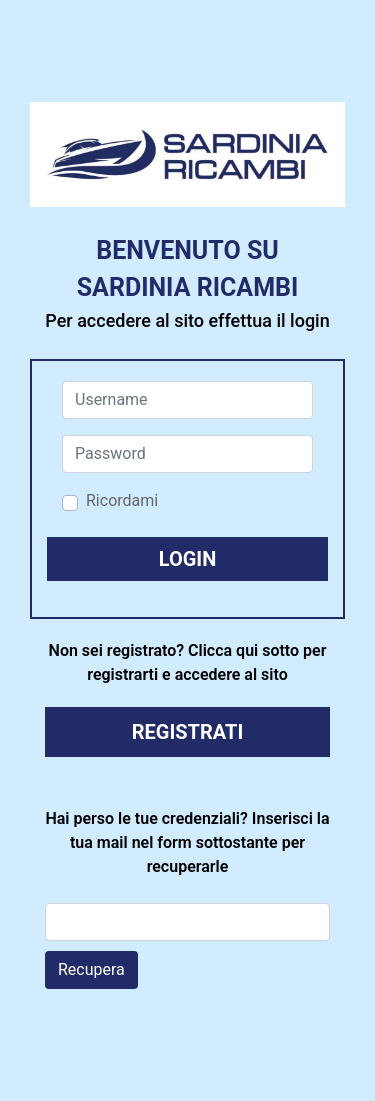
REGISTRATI (188, 732)
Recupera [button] (91, 969)
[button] (187, 559)
